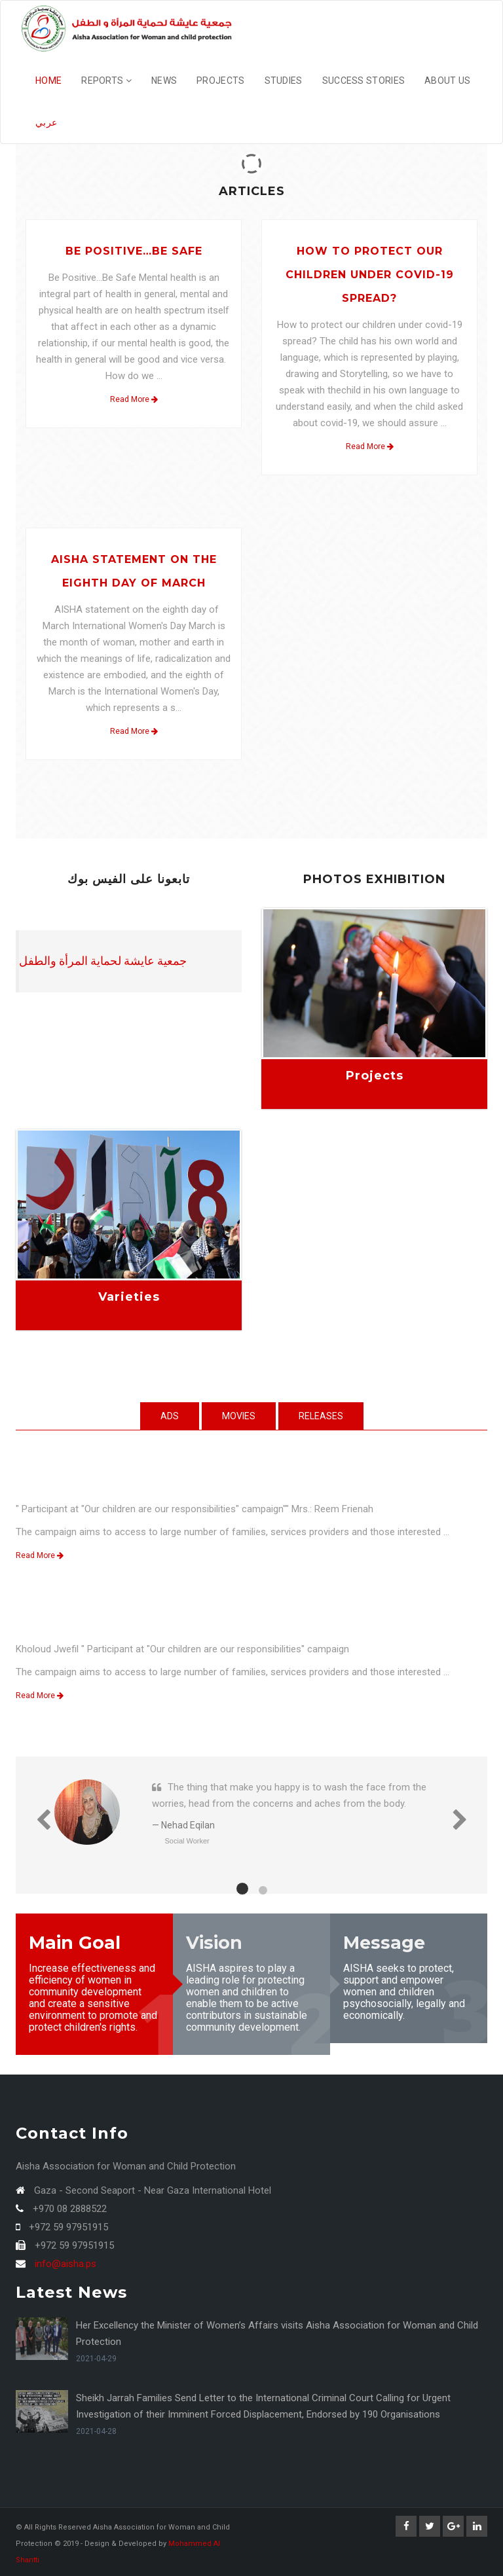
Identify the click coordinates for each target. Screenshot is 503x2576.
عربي (46, 122)
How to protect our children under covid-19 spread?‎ (370, 274)
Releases (321, 1416)
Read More (134, 399)
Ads (169, 1416)
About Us (447, 80)
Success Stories (363, 80)
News (164, 80)
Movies (238, 1416)
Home (48, 80)
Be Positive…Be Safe (133, 251)
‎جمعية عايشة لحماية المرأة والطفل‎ (103, 961)
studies (284, 80)
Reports (106, 80)
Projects (220, 80)
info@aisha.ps (65, 2264)
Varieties (129, 1297)
